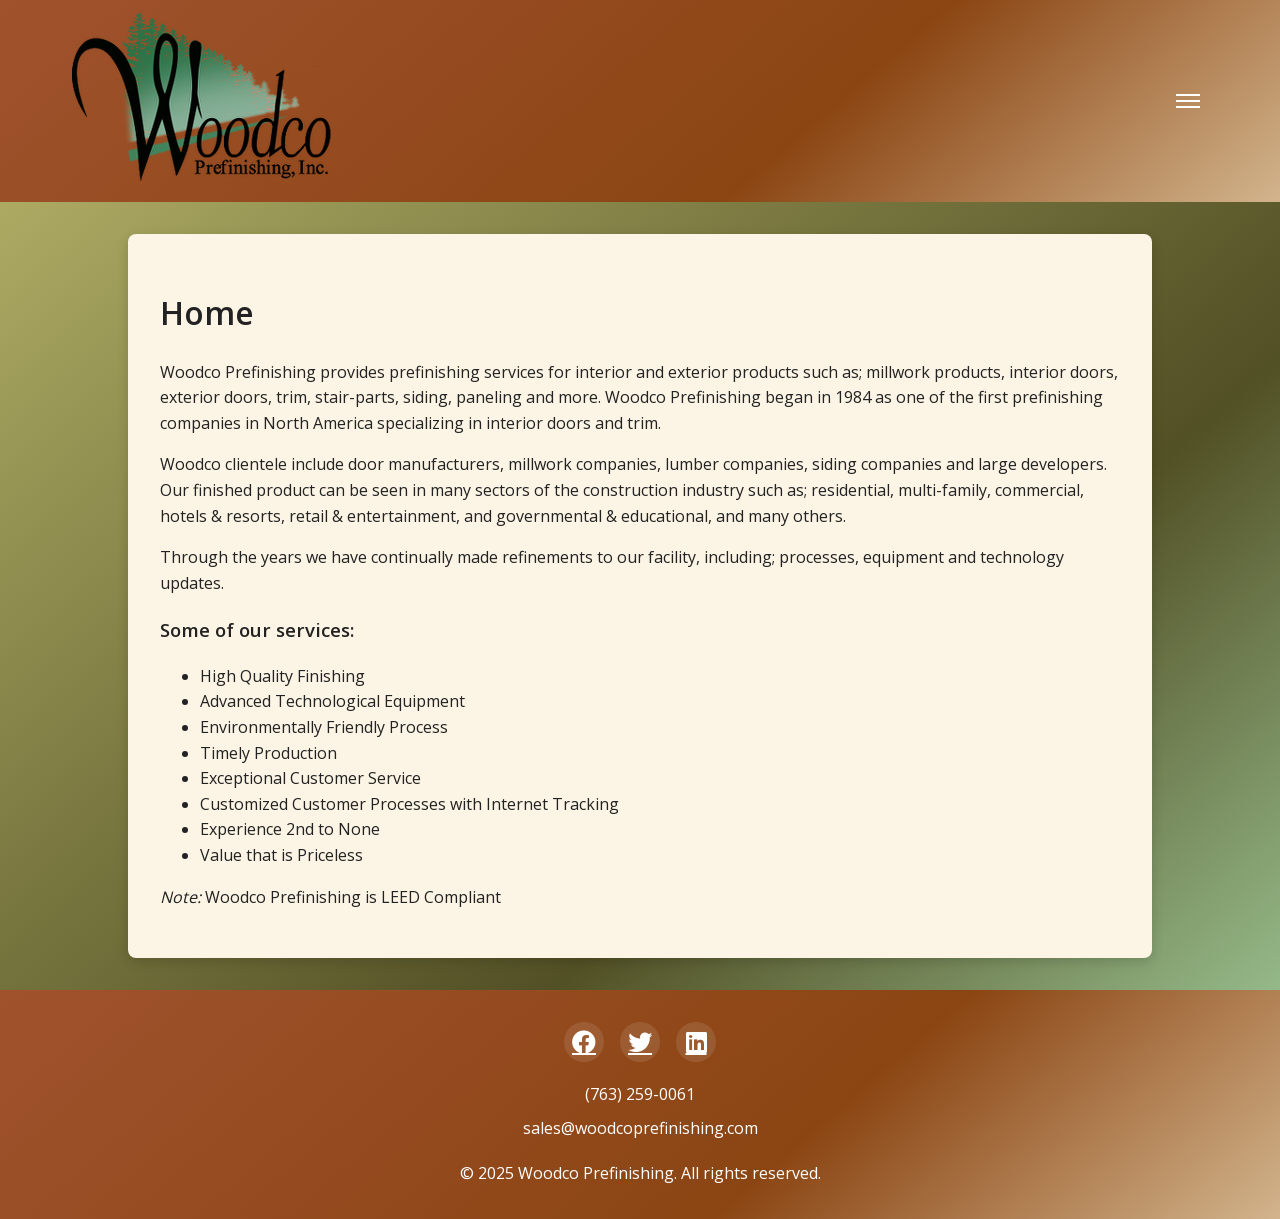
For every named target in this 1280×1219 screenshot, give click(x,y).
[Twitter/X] (640, 1042)
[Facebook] (584, 1042)
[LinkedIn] (696, 1042)
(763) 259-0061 (640, 1094)
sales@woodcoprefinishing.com (640, 1128)
